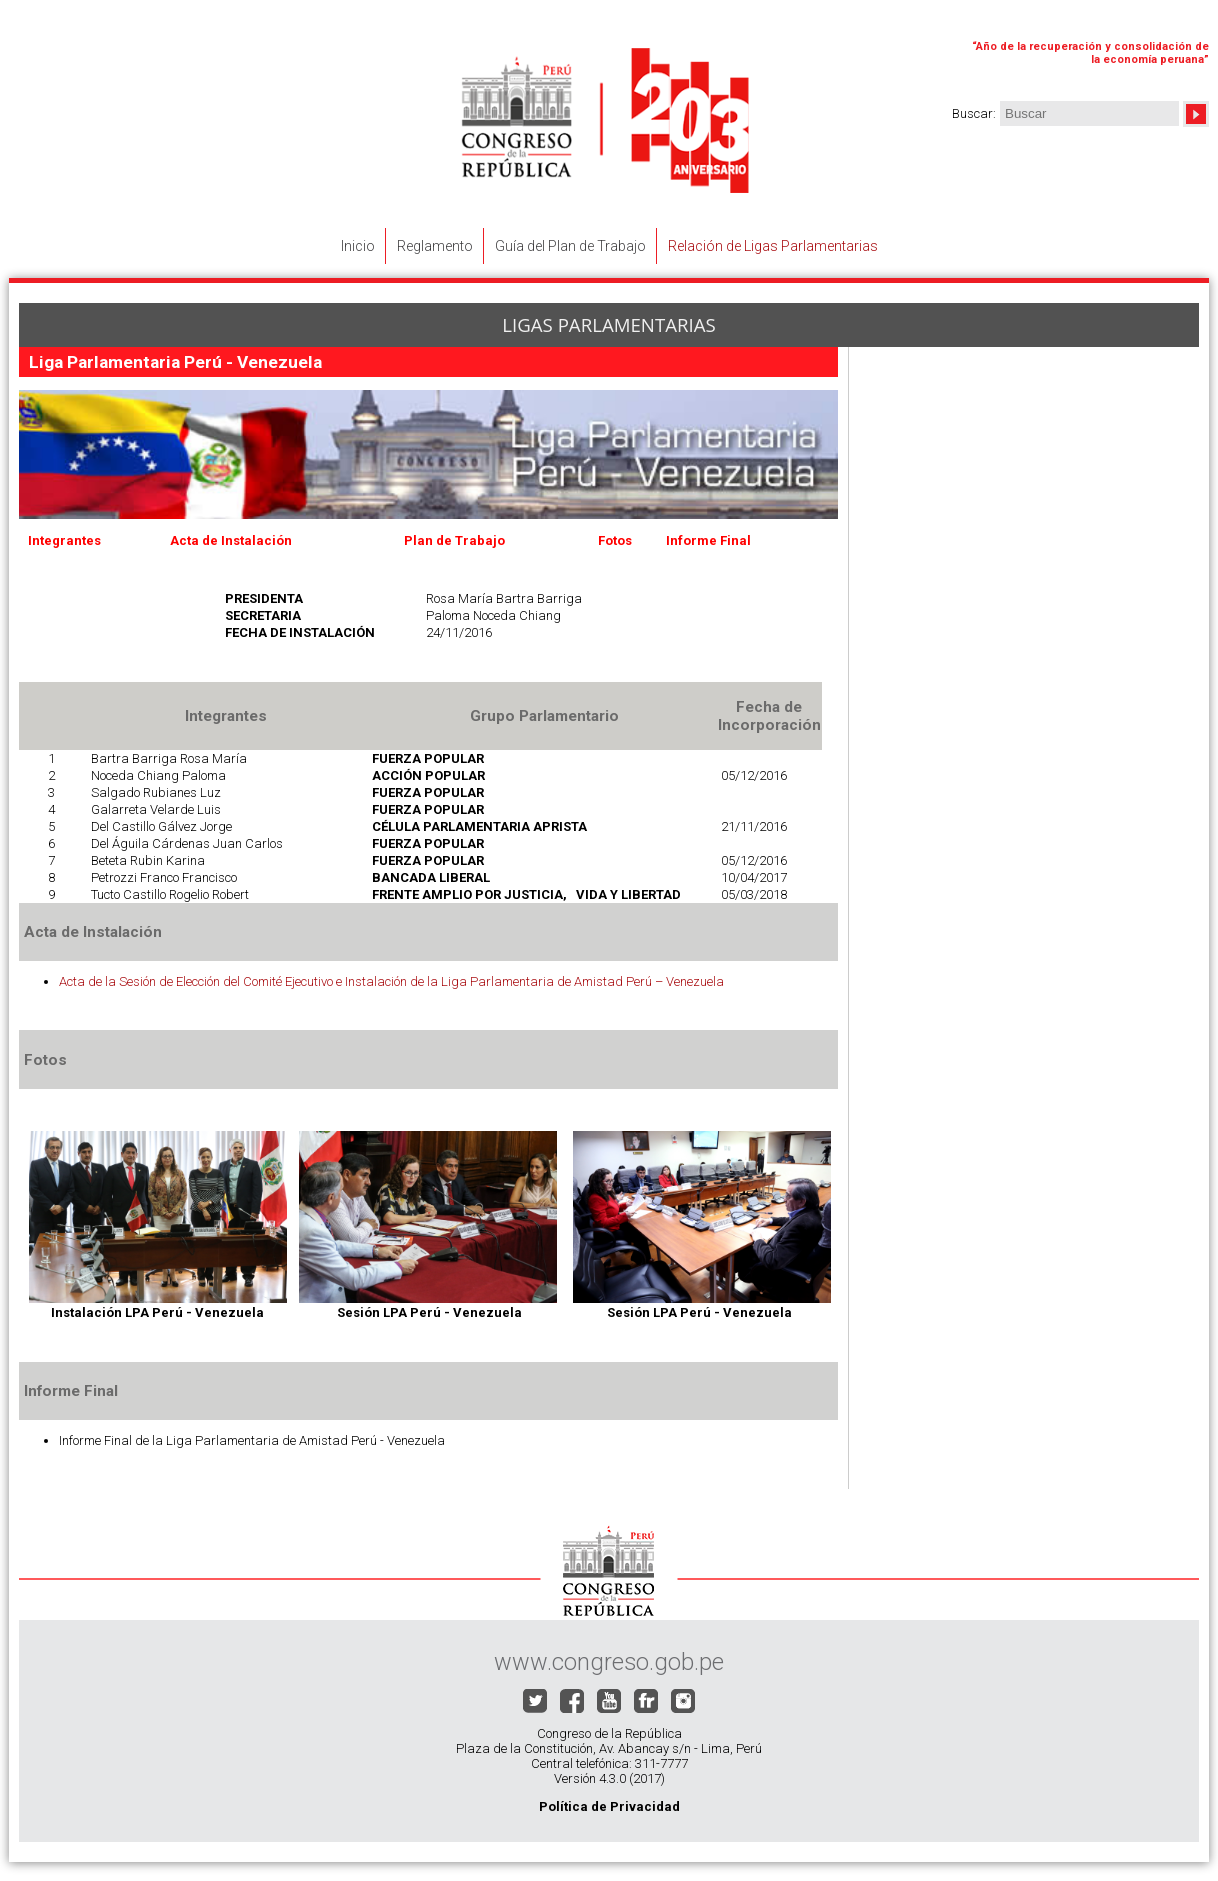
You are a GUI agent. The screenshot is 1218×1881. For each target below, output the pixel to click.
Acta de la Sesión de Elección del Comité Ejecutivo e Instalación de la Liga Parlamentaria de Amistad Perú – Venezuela (391, 981)
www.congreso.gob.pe (609, 1662)
